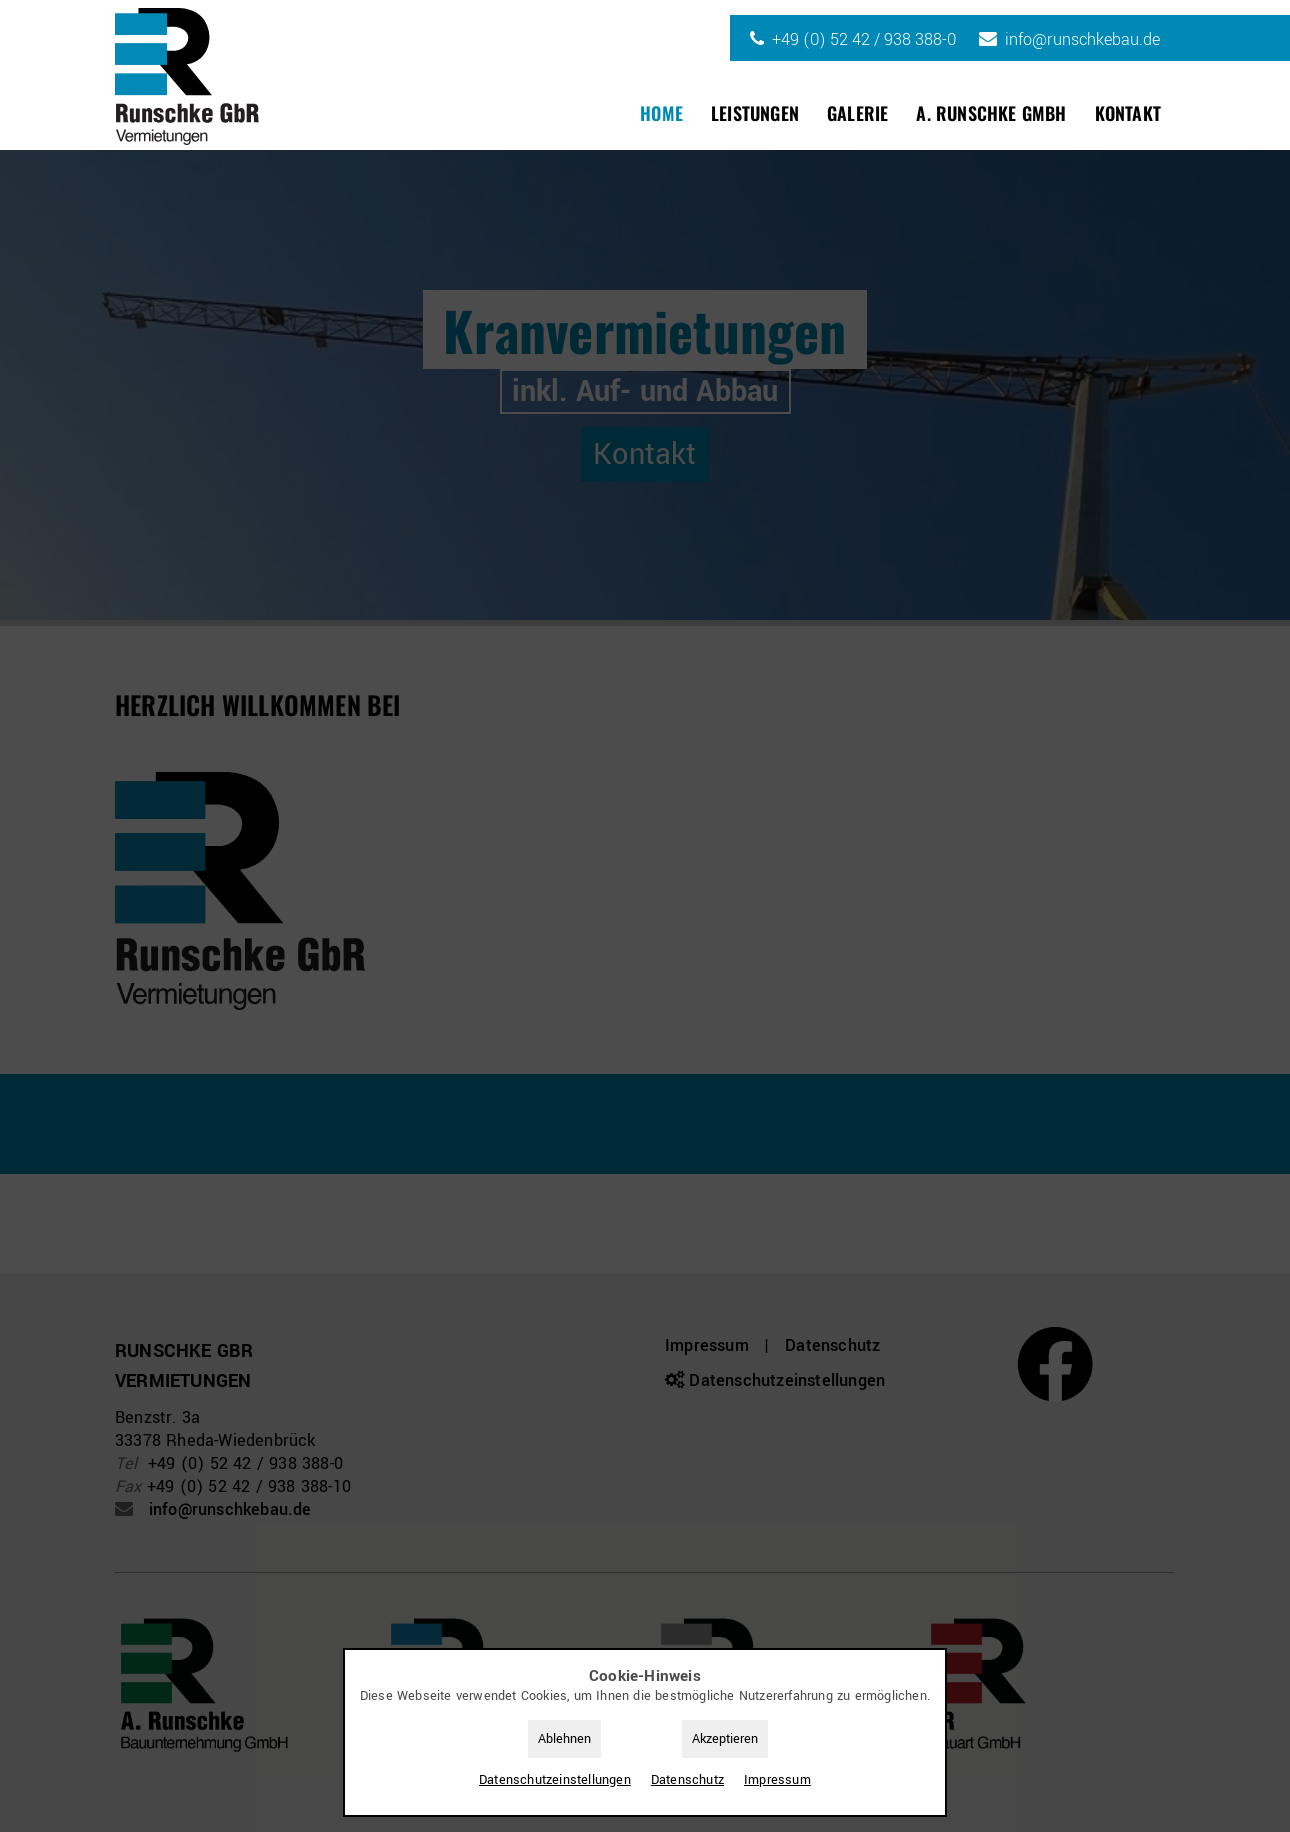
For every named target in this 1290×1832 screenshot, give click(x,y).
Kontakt (1128, 113)
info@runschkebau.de (1082, 39)
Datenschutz (687, 1780)
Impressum (777, 1780)
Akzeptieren (725, 1739)
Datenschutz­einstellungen (555, 1780)
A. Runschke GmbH (991, 113)
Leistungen (755, 113)
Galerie (857, 113)
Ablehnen (564, 1739)
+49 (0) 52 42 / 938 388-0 (864, 39)
